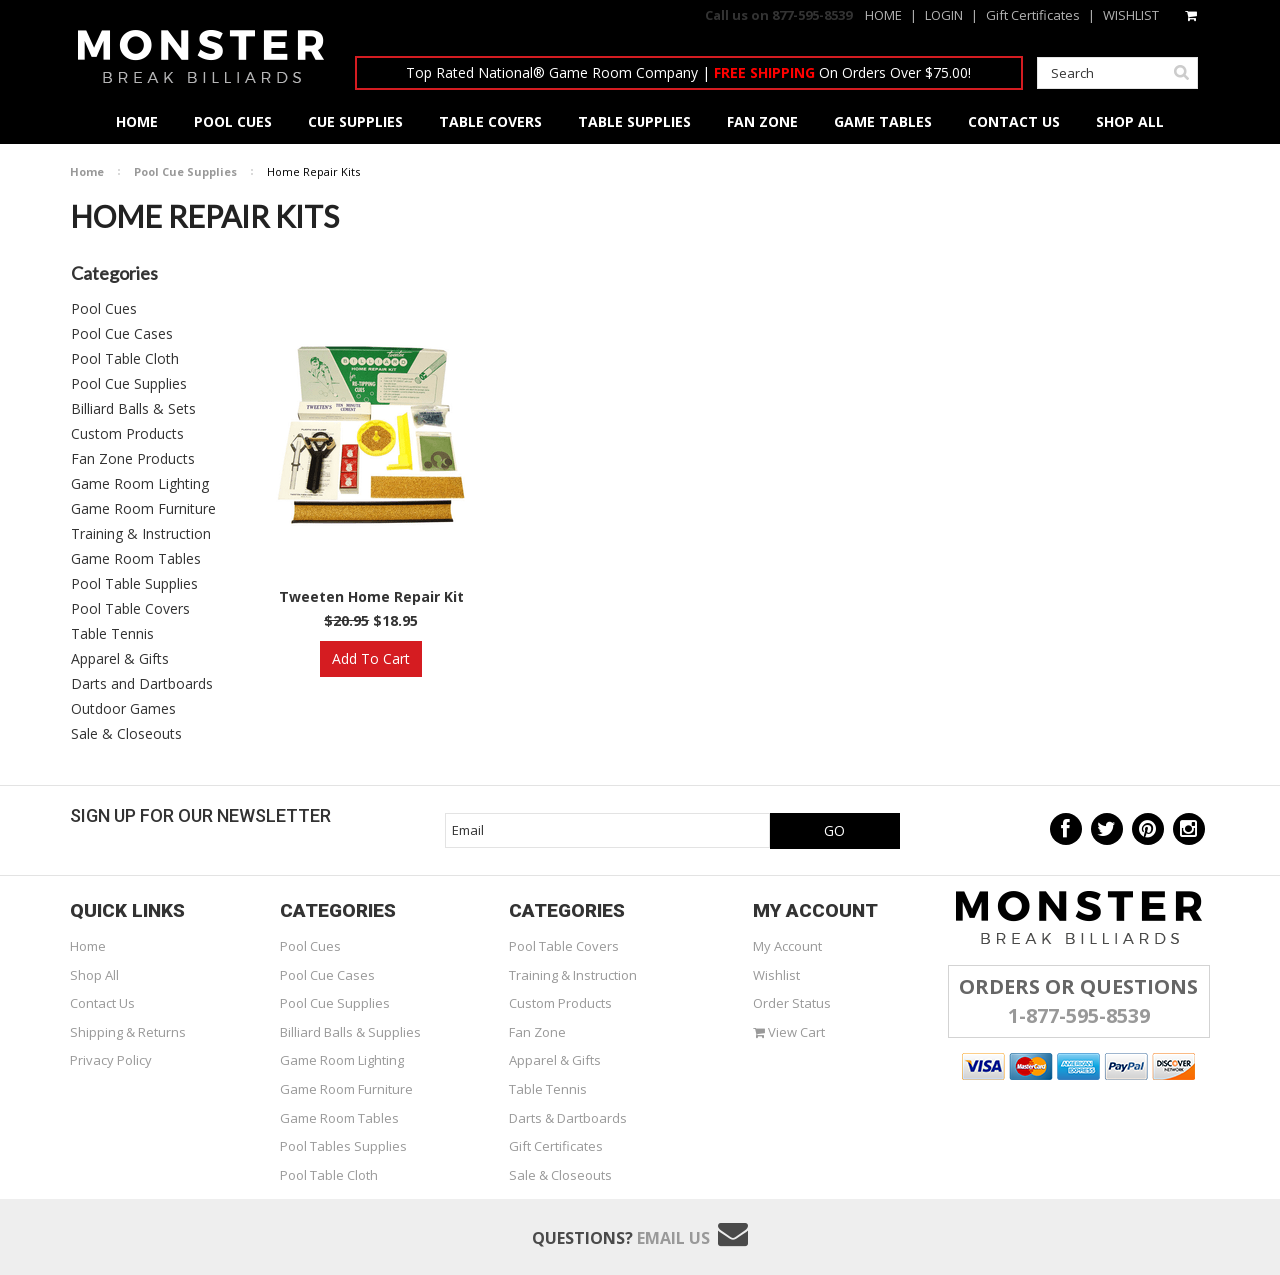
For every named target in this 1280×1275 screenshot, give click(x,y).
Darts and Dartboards (142, 683)
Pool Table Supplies (134, 583)
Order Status (792, 1003)
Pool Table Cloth (125, 358)
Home (87, 171)
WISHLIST (1131, 15)
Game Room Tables (136, 558)
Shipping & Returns (128, 1032)
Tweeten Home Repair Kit (371, 597)
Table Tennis (112, 633)
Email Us (673, 1238)
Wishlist (776, 975)
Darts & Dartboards (568, 1118)
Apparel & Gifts (120, 658)
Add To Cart (371, 658)
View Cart (789, 1032)
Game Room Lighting (140, 483)
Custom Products (127, 433)
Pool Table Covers (130, 608)
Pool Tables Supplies (343, 1146)
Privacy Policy (111, 1060)
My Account (787, 946)
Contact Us (102, 1003)
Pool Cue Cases (122, 333)
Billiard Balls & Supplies (350, 1032)
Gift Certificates (1033, 15)
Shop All (94, 975)
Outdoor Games (123, 708)
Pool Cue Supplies (185, 171)
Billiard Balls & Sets (133, 408)
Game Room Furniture (143, 508)
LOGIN (944, 15)
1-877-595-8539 (1079, 1015)
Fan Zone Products (133, 458)
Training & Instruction (141, 533)
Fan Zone (537, 1032)
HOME (883, 15)
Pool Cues (104, 308)
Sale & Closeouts (126, 733)
